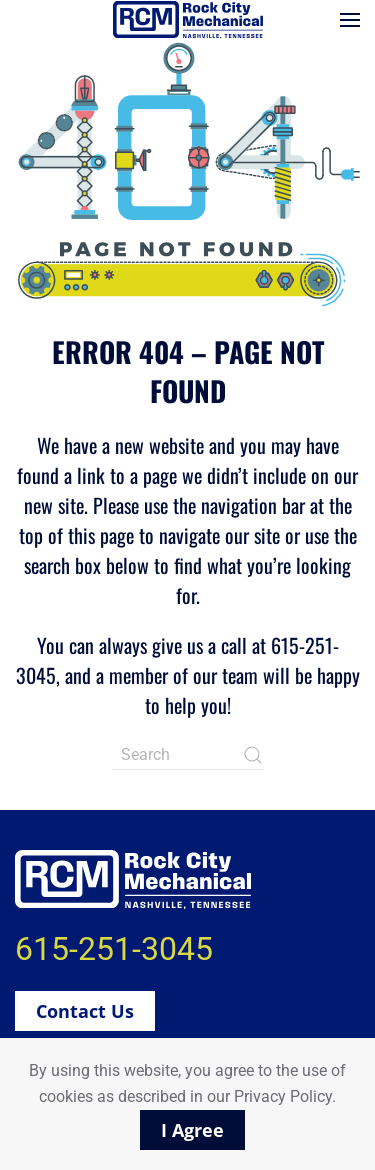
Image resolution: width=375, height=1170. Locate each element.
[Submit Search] (253, 755)
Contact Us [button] (85, 1011)
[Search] (188, 755)
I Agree (192, 1130)
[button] (350, 20)
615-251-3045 (114, 949)
